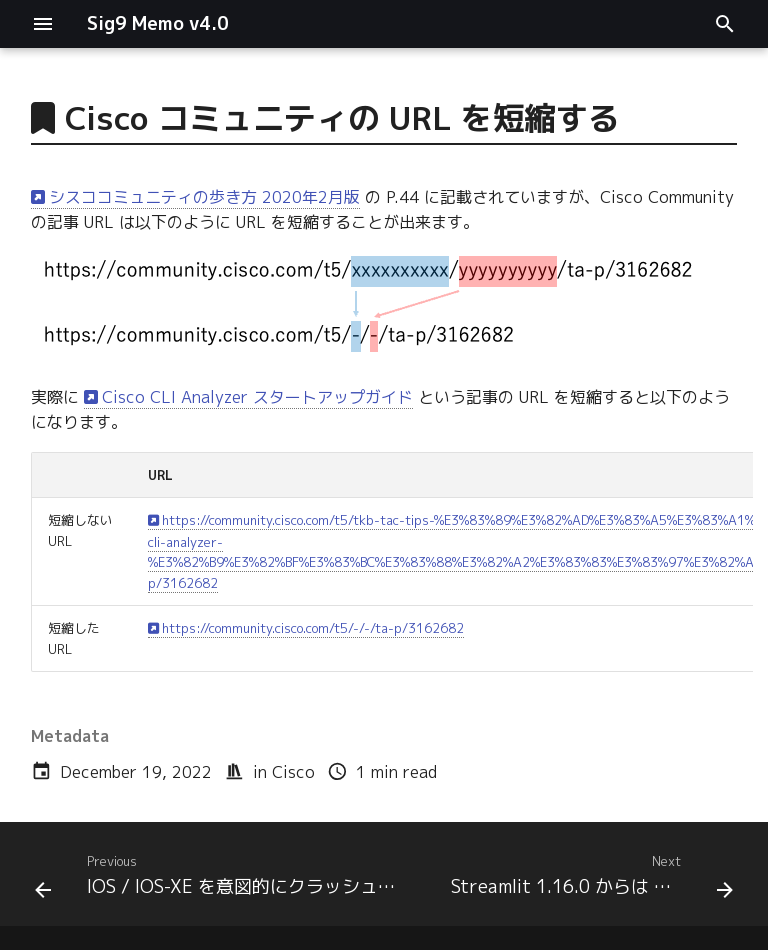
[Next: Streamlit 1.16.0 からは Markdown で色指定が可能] (589, 880)
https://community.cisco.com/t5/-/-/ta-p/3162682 (313, 628)
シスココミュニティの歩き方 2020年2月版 (204, 197)
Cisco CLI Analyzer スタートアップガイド (257, 397)
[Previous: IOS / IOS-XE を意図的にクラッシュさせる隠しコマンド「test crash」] (225, 880)
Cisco (293, 772)
